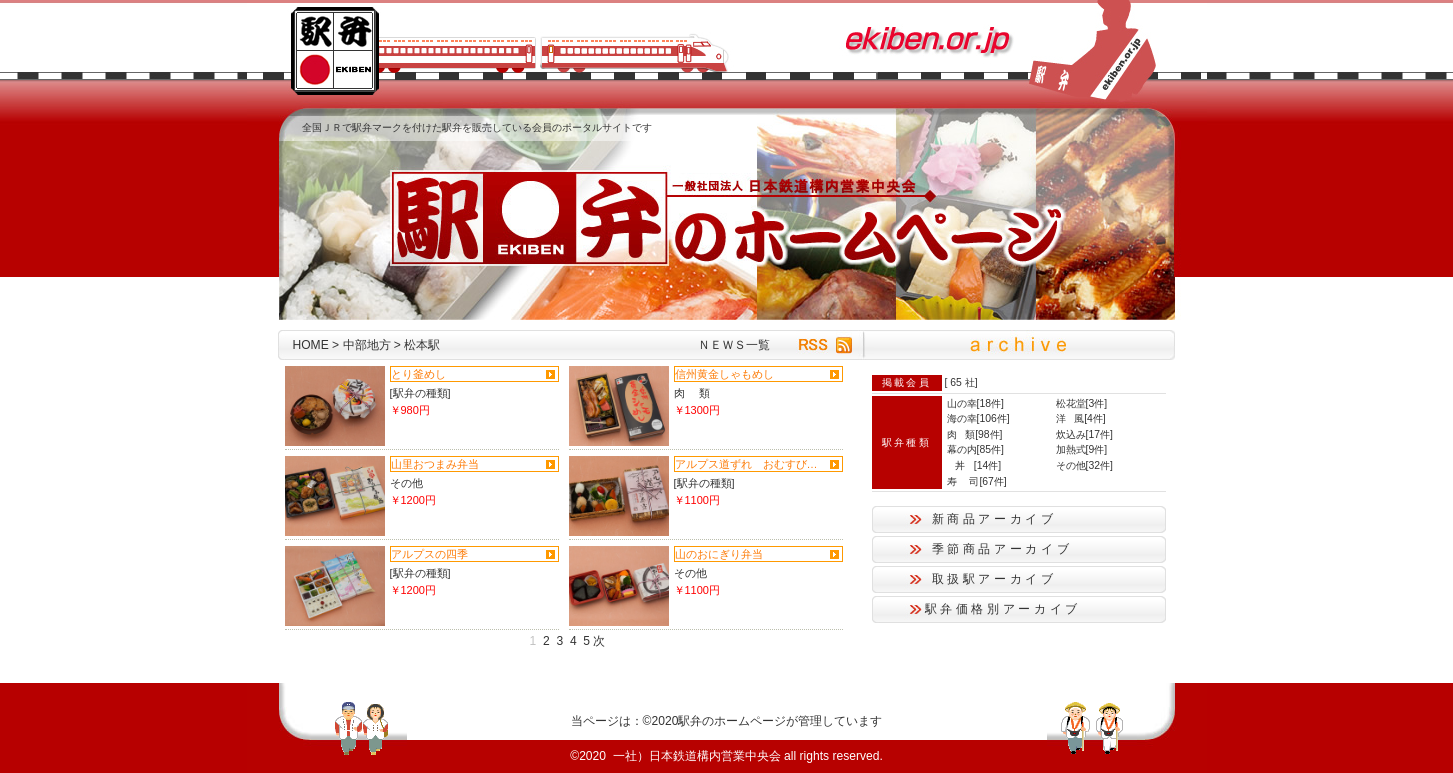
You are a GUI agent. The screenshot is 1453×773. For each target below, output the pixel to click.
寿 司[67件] (977, 481)
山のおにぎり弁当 (719, 554)
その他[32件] (1084, 465)
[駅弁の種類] (420, 393)
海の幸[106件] (978, 418)
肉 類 (692, 393)
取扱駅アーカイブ (994, 579)
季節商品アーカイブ (1002, 549)
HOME (311, 345)
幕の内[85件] (975, 449)
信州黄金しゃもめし (724, 374)
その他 (406, 483)
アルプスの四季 (429, 554)
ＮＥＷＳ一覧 (734, 345)
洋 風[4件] (1081, 418)
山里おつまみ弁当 (435, 464)
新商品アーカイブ (994, 519)
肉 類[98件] (975, 434)
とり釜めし (418, 374)
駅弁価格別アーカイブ (1003, 609)
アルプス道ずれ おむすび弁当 (750, 464)
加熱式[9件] (1082, 449)
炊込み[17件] (1084, 434)
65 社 (962, 382)
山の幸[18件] (975, 403)
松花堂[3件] (1082, 403)
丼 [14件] (974, 465)
